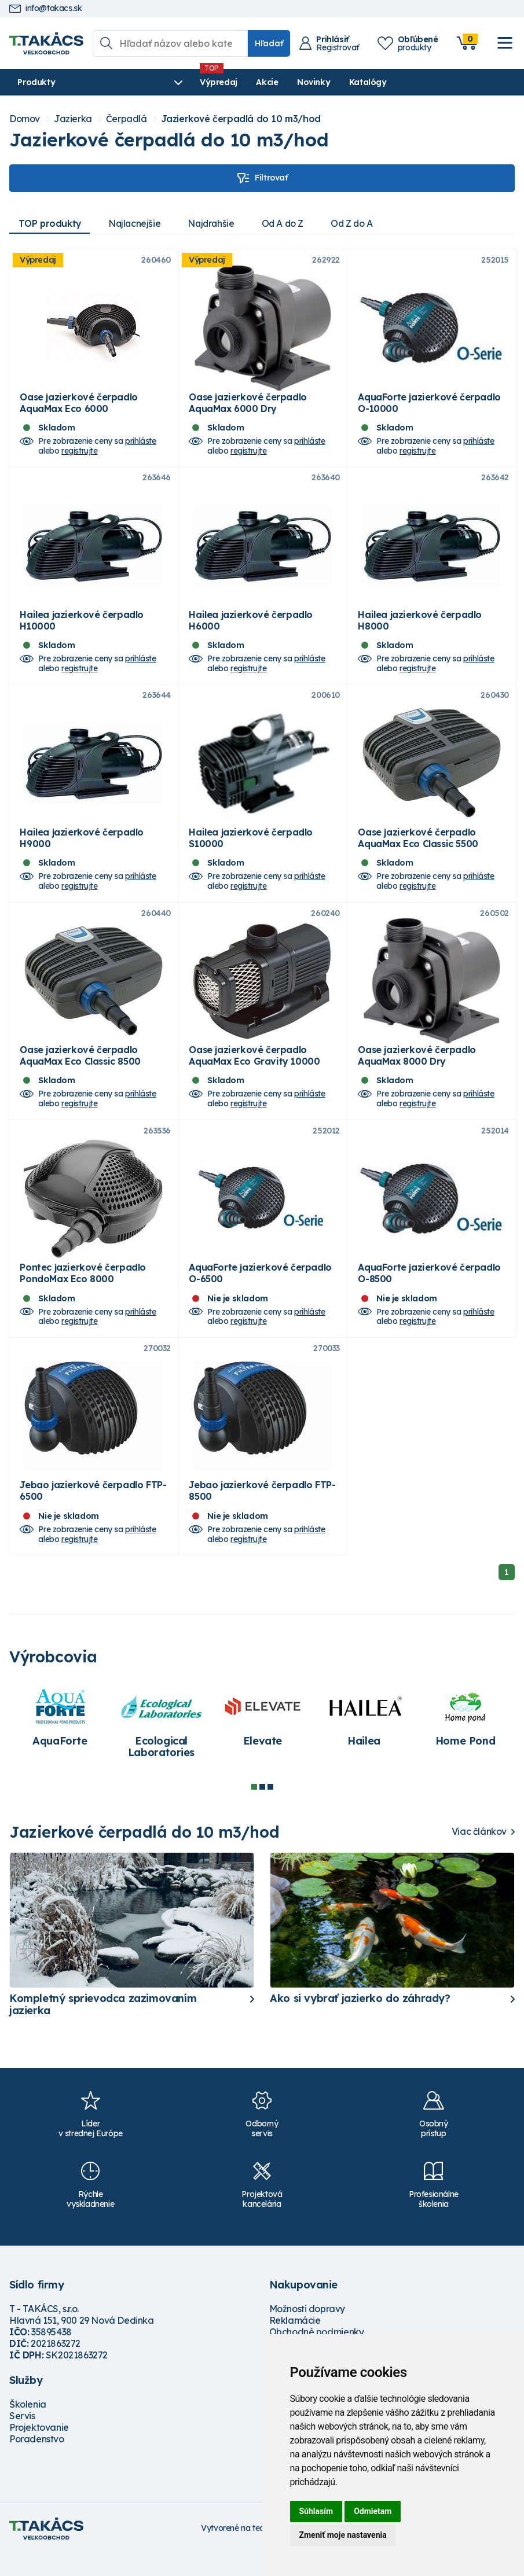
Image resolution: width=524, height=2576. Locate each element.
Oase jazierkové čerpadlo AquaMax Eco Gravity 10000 (254, 1069)
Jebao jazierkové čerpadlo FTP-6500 (93, 1511)
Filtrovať (261, 178)
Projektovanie (39, 2448)
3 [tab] (270, 1807)
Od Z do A (359, 223)
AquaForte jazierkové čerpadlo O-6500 (260, 1290)
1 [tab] (254, 1807)
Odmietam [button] (372, 2511)
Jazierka (73, 118)
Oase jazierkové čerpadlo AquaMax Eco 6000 (78, 406)
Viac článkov (479, 1853)
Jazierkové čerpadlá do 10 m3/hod (241, 118)
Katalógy (334, 82)
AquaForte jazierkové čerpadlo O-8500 (429, 1290)
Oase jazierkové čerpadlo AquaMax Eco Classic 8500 (80, 1069)
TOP (50, 223)
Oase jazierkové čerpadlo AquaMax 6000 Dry (247, 406)
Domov (24, 118)
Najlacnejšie (136, 223)
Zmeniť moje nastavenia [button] (343, 2535)
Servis (22, 2437)
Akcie (233, 82)
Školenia (27, 2425)
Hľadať (269, 43)
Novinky (279, 82)
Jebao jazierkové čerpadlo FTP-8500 (262, 1511)
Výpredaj (184, 82)
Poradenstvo (36, 2460)
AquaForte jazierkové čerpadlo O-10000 (429, 406)
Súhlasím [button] (316, 2511)
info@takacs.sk (45, 8)
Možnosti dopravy (307, 2330)
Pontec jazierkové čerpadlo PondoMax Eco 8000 (83, 1290)
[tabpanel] (60, 1739)
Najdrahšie (215, 223)
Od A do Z (288, 223)
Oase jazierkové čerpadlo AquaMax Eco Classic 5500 (418, 848)
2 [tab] (262, 1807)
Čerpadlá (126, 118)
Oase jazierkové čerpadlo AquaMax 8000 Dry (416, 1069)
